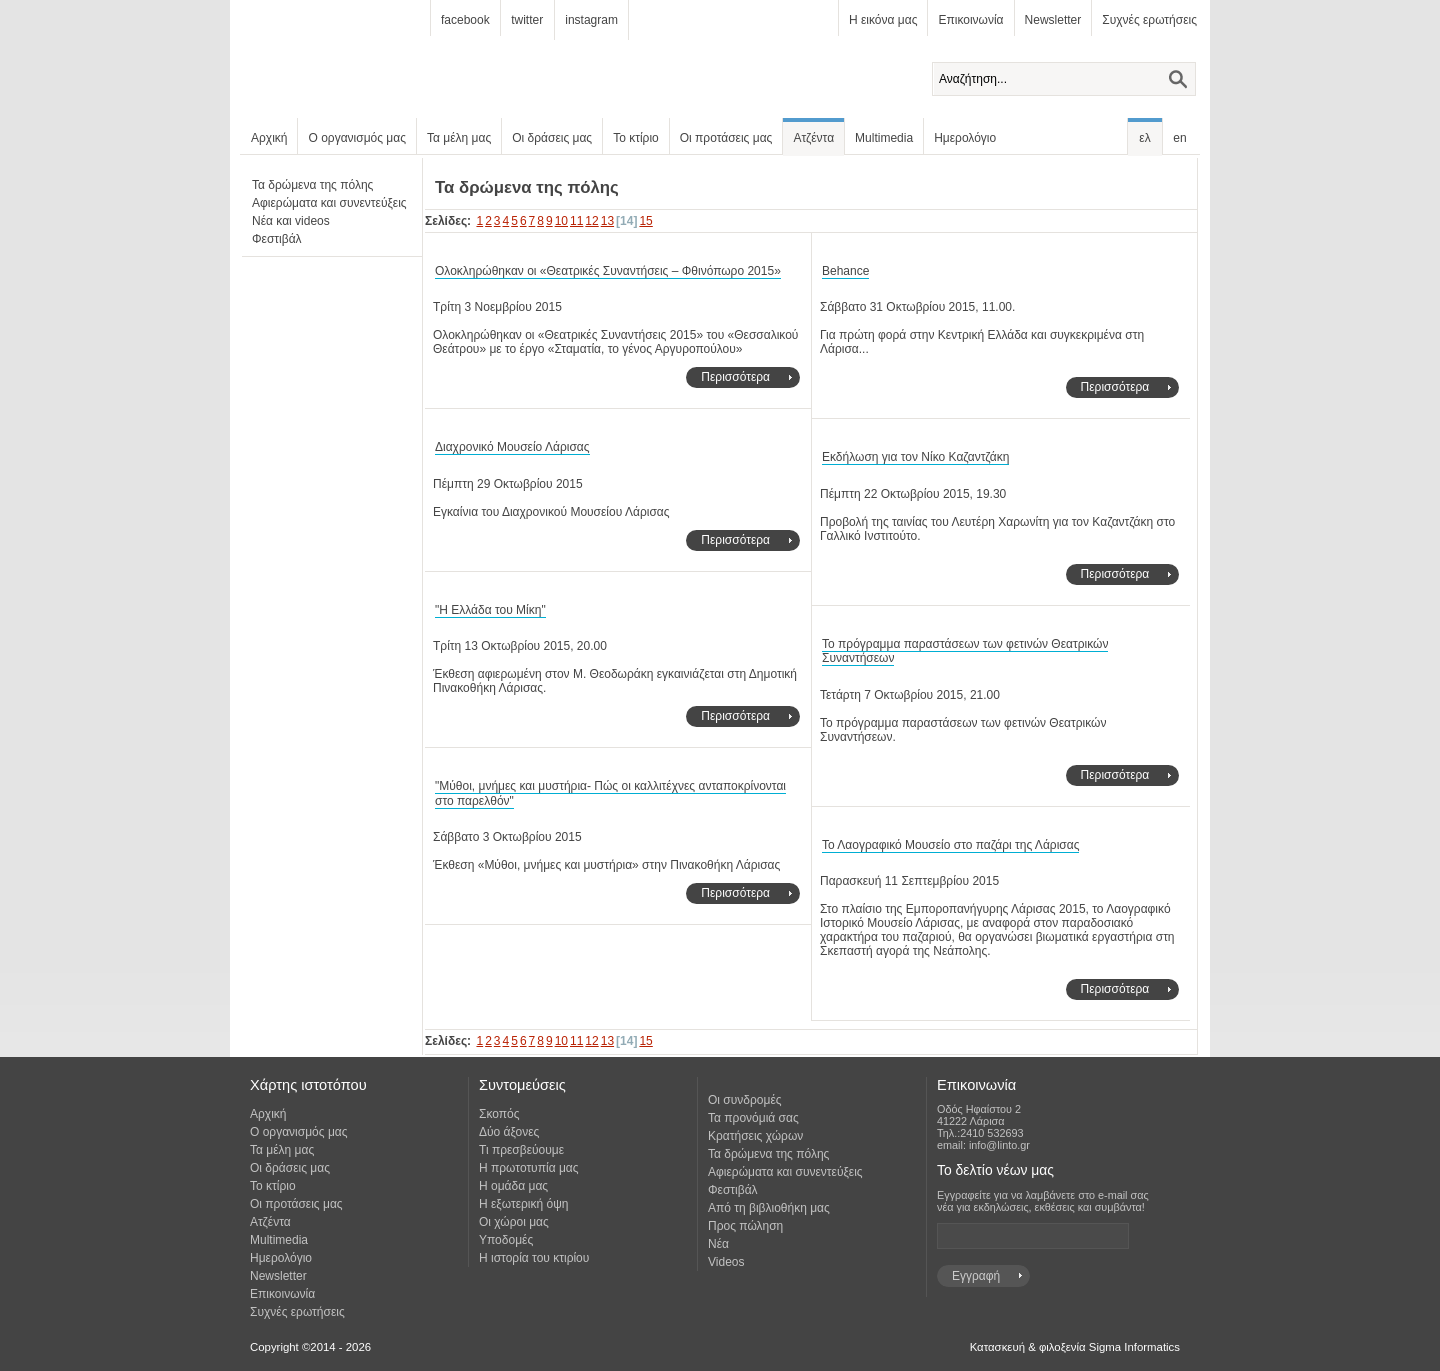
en (1179, 138)
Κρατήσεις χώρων (755, 1136)
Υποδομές (506, 1240)
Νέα (718, 1244)
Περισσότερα (735, 377)
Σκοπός (499, 1114)
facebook (465, 20)
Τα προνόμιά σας (753, 1118)
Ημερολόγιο (965, 138)
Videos (726, 1262)
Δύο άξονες (509, 1132)
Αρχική (269, 138)
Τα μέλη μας (459, 138)
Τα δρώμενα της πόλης (312, 185)
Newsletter (1053, 20)
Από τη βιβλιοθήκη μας (769, 1208)
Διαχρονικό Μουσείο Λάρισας (512, 447)
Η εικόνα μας (883, 20)
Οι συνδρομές (745, 1100)
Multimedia (884, 138)
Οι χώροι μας (514, 1222)
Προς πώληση (745, 1226)
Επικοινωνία (970, 20)
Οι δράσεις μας (552, 138)
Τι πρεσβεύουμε (521, 1150)
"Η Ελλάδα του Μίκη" (490, 610)
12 (591, 221)
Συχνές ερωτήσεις (1149, 20)
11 (576, 221)
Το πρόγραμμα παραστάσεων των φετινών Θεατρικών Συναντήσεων (965, 651)
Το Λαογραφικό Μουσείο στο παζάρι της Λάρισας (950, 845)
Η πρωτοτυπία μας (529, 1168)
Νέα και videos (291, 221)
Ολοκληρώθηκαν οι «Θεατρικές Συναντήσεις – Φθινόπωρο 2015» (608, 271)
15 (645, 221)
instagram (591, 20)
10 (561, 221)
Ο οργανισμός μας (357, 138)
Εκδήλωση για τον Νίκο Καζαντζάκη (915, 457)
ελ (1144, 138)
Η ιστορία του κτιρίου (534, 1258)
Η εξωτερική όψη (523, 1204)
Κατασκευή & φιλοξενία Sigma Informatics (1075, 1347)
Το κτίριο (636, 138)
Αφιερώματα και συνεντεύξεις (329, 203)
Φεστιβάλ (277, 239)
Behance (845, 271)
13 (607, 221)
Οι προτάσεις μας (726, 138)
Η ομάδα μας (513, 1186)
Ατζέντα (813, 138)
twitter (527, 20)
